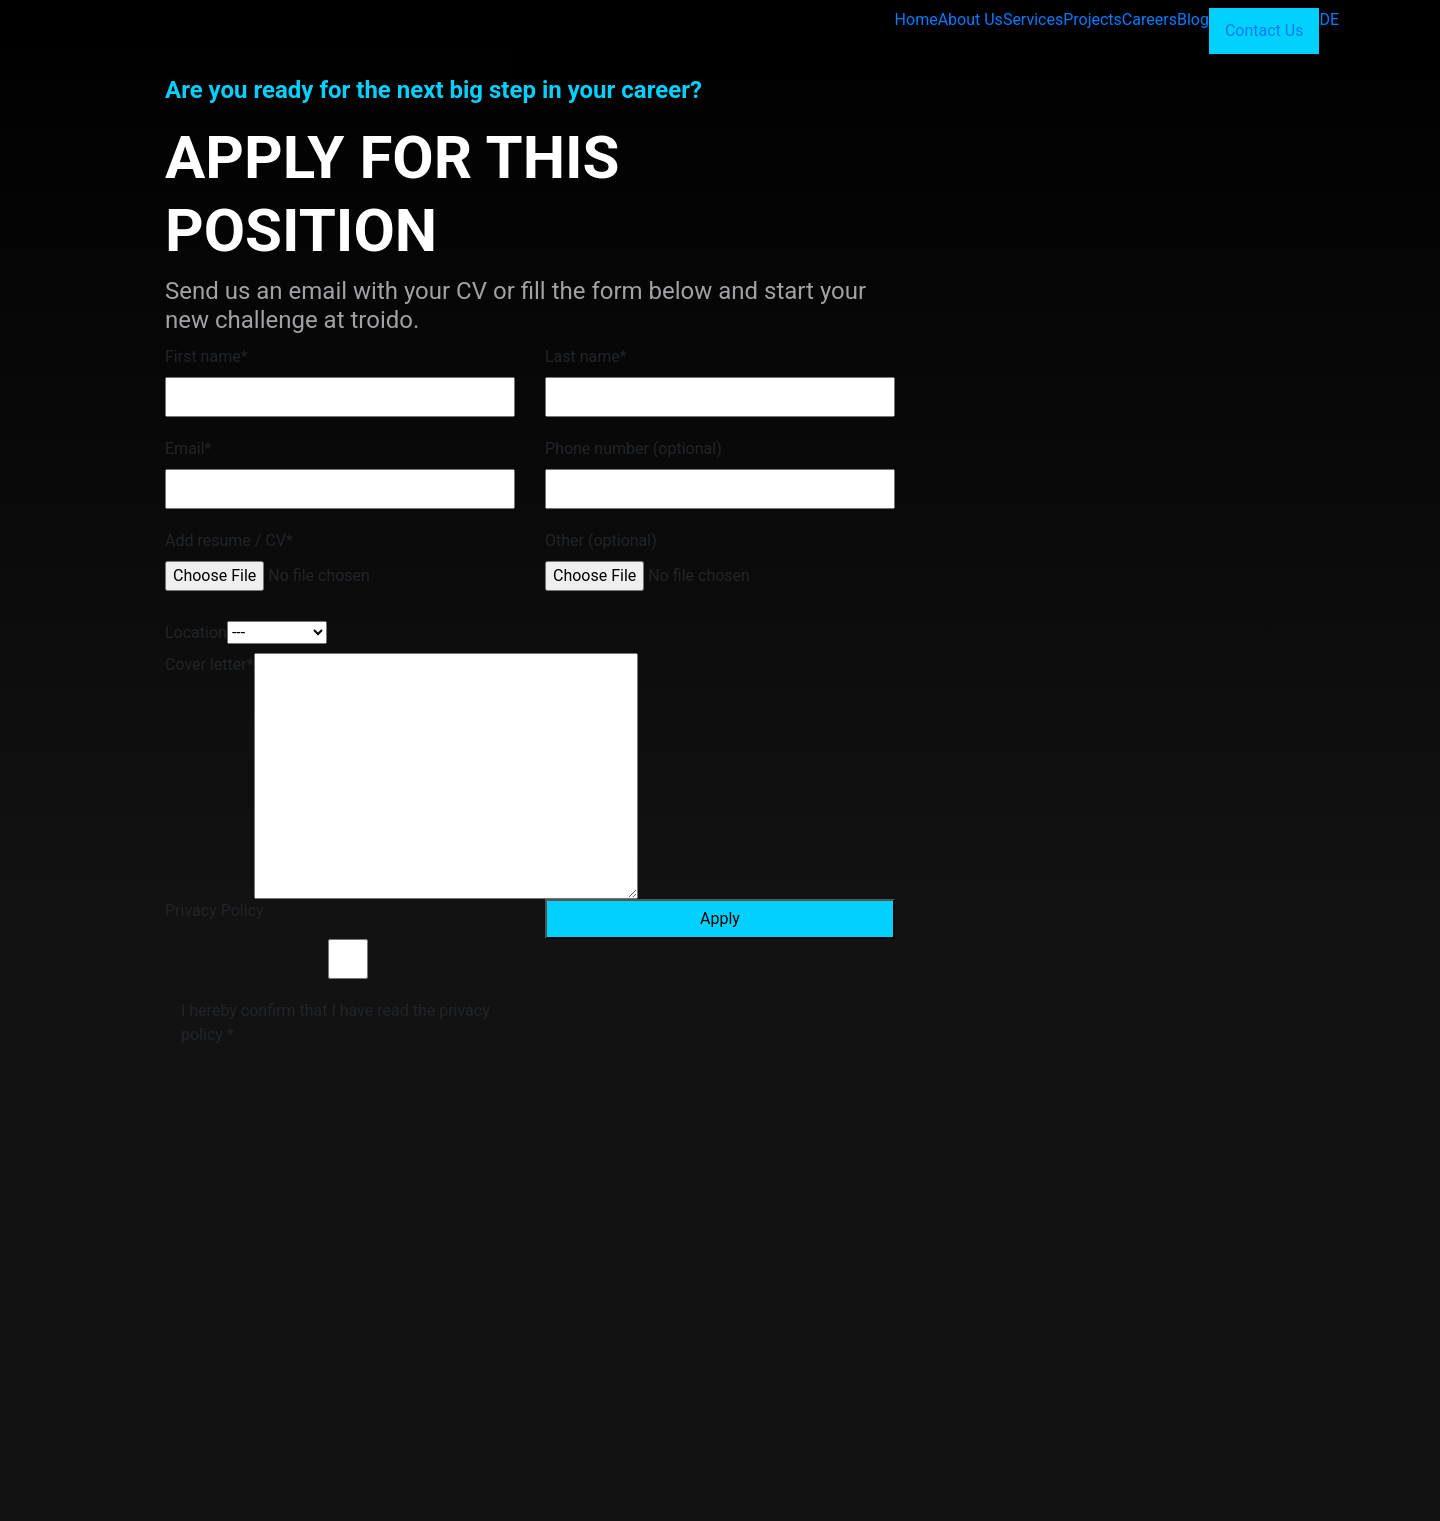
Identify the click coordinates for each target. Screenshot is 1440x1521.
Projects (1092, 19)
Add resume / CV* (229, 540)
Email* (188, 448)
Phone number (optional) (633, 448)
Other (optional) (601, 540)
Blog (1193, 19)
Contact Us (1264, 30)
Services (1033, 19)
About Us (970, 19)
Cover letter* (209, 664)
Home (916, 19)
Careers (1149, 19)
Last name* (586, 356)
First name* (206, 356)
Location (196, 632)
